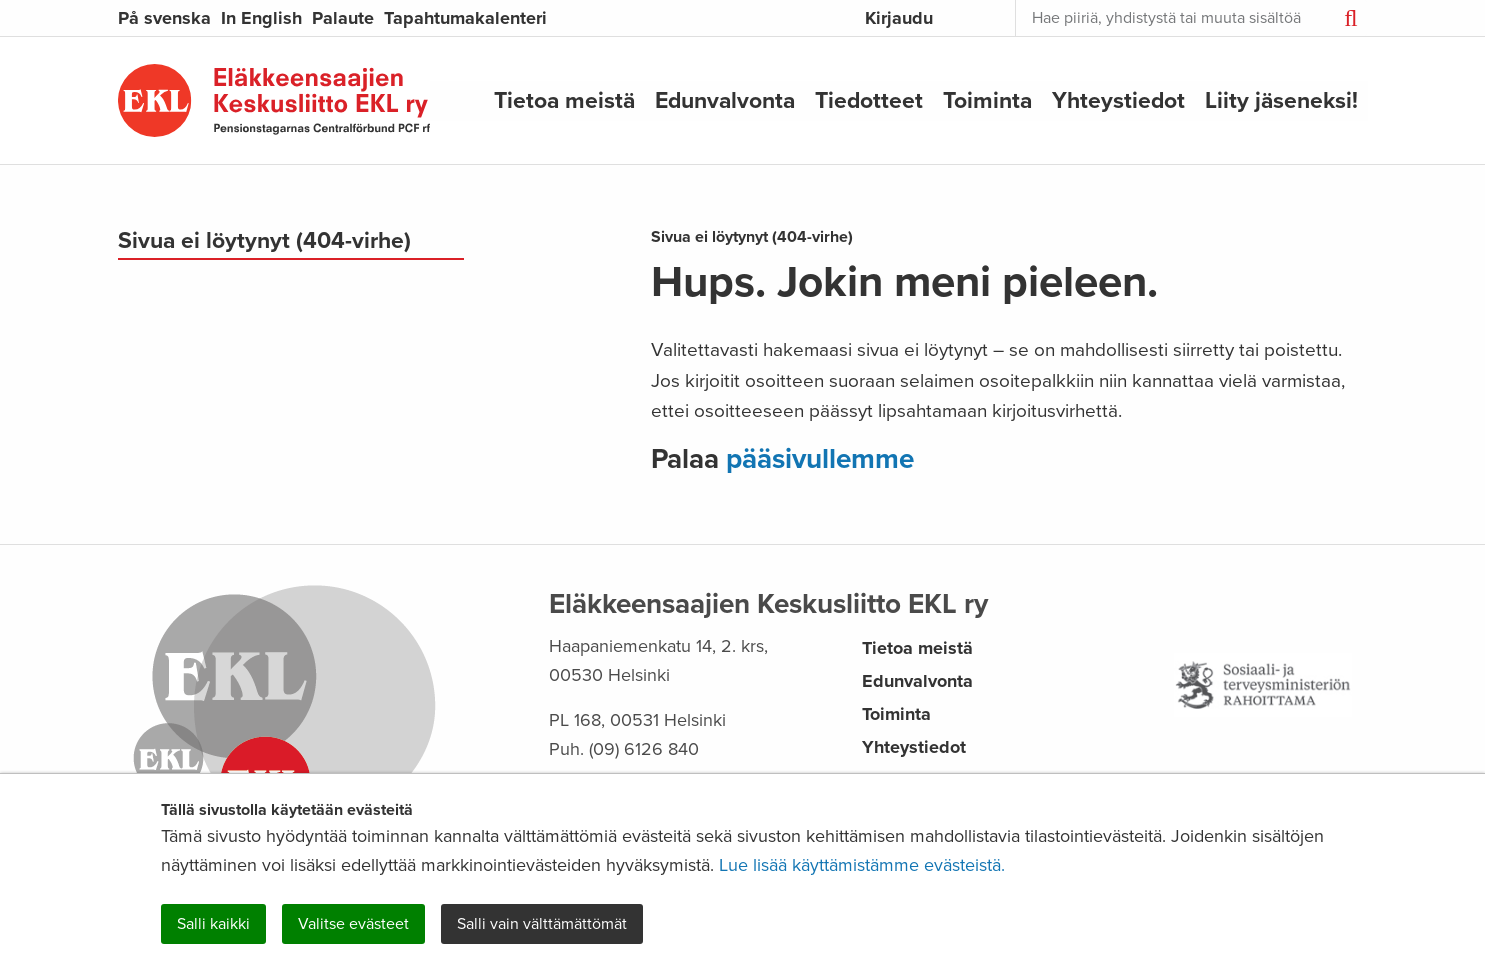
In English (261, 18)
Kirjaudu (899, 18)
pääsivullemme (820, 459)
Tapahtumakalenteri (465, 18)
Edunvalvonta (725, 100)
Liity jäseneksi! (1281, 100)
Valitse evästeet (353, 924)
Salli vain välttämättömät (542, 924)
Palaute (343, 18)
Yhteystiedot (1118, 100)
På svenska (164, 18)
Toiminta (987, 100)
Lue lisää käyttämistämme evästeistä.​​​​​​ (862, 865)
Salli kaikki (213, 924)
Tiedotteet (869, 100)
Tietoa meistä (564, 100)
